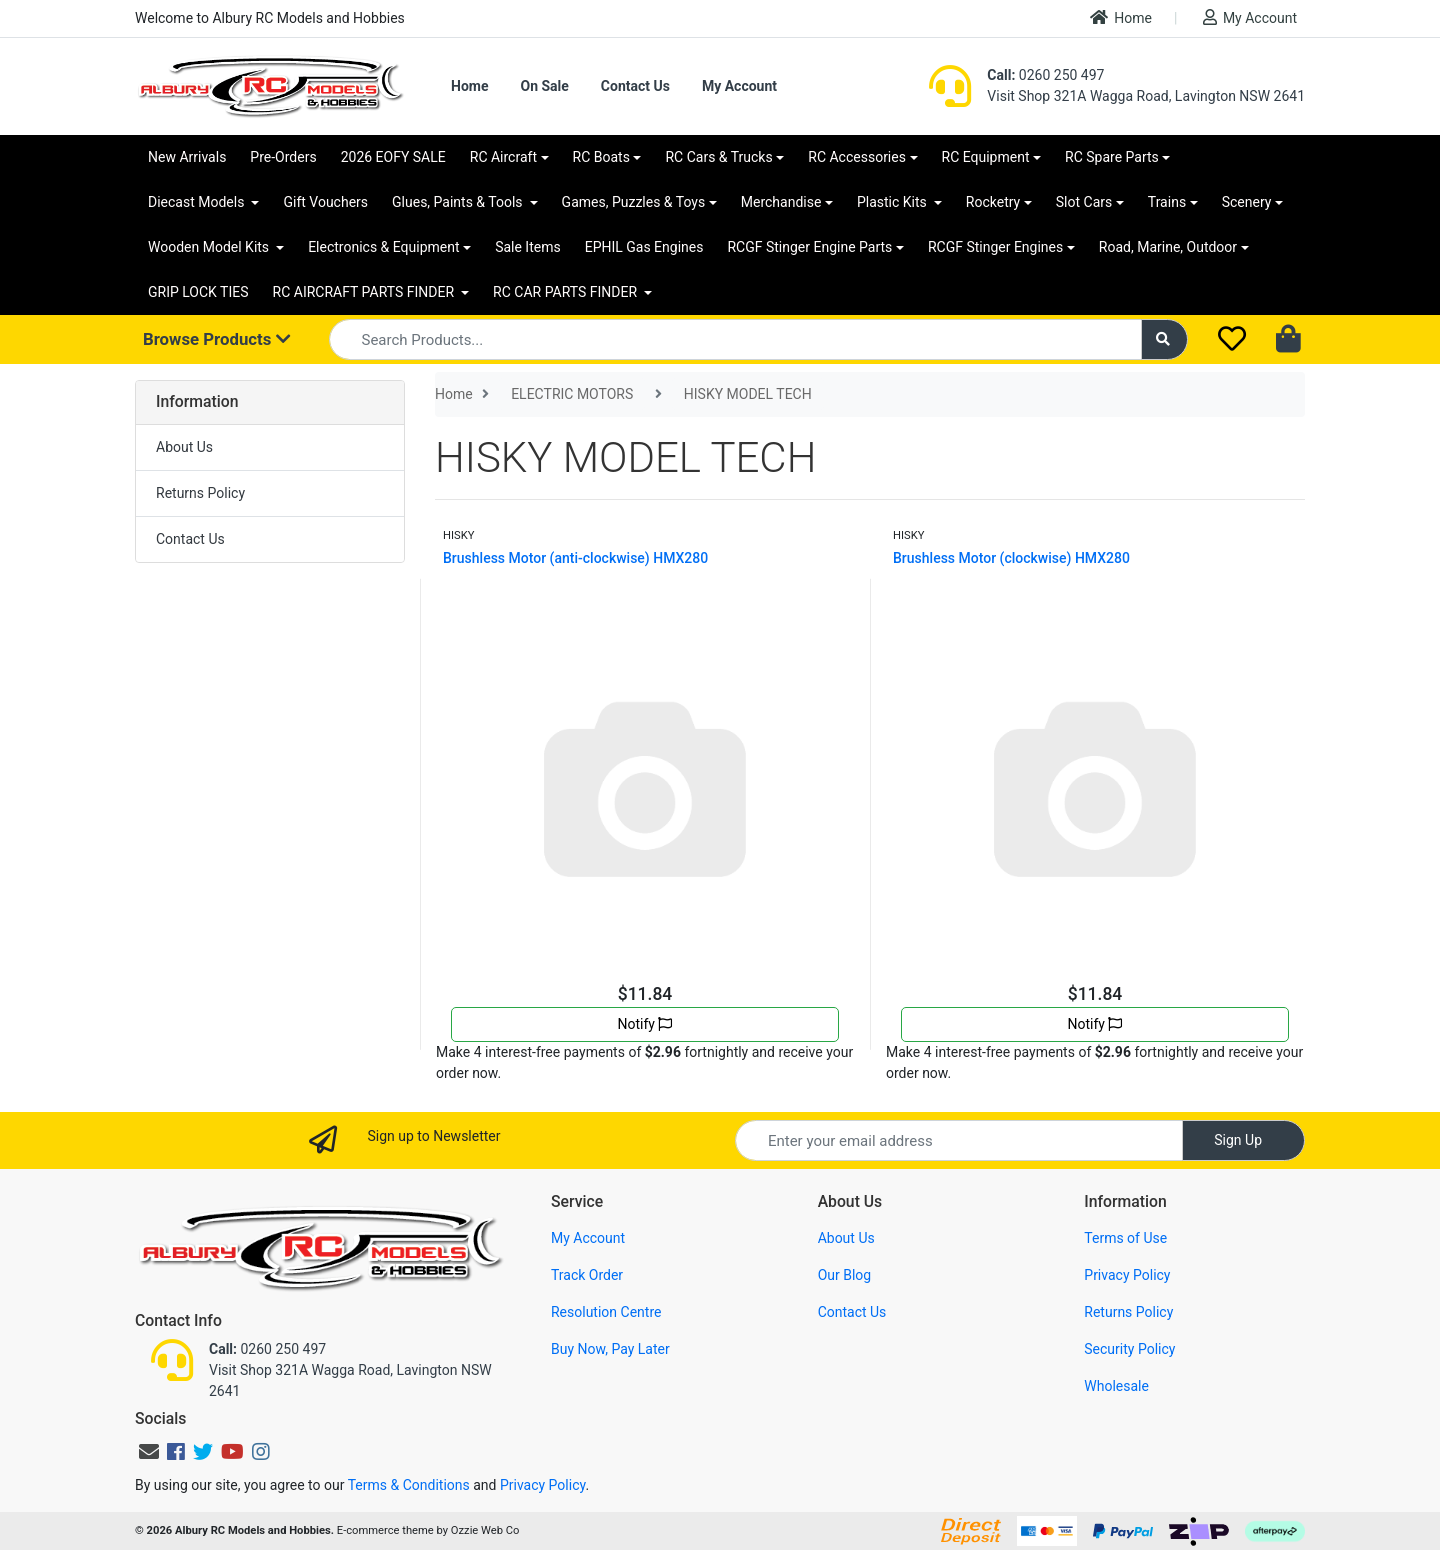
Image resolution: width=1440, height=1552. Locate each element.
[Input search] (735, 339)
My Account (1250, 17)
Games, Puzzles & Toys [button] (634, 202)
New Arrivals (187, 157)
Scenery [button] (1247, 202)
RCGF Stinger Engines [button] (995, 247)
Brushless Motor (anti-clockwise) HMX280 (575, 558)
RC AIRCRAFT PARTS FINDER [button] (365, 292)
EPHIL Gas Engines (644, 247)
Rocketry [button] (993, 202)
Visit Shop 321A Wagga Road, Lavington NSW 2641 (1146, 96)
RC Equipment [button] (986, 157)
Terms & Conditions (409, 1485)
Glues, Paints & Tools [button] (459, 202)
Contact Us (635, 86)
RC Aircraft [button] (503, 157)
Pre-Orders (283, 157)
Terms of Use (1125, 1238)
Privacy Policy (1127, 1275)
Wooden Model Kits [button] (210, 247)
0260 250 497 (1045, 75)
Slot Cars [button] (1084, 202)
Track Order (587, 1275)
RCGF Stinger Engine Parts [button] (809, 247)
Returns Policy (200, 493)
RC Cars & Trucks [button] (718, 157)
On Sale (544, 86)
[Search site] (1165, 339)
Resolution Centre (606, 1312)
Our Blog (845, 1275)
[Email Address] (959, 1140)
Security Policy (1129, 1349)
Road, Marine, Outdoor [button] (1168, 247)
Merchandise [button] (781, 202)
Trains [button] (1167, 202)
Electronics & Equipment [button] (383, 247)
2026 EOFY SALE (393, 157)
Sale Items (528, 247)
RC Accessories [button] (857, 157)
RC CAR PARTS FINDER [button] (566, 292)
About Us (184, 447)
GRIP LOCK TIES (198, 292)
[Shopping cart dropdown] (1290, 340)
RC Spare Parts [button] (1112, 157)
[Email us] (149, 1452)
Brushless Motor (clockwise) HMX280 (1011, 558)
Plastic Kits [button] (893, 202)
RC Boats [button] (601, 157)
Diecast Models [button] (198, 202)
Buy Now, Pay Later (610, 1349)
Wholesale (1116, 1386)
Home (1121, 17)
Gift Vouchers (325, 202)
